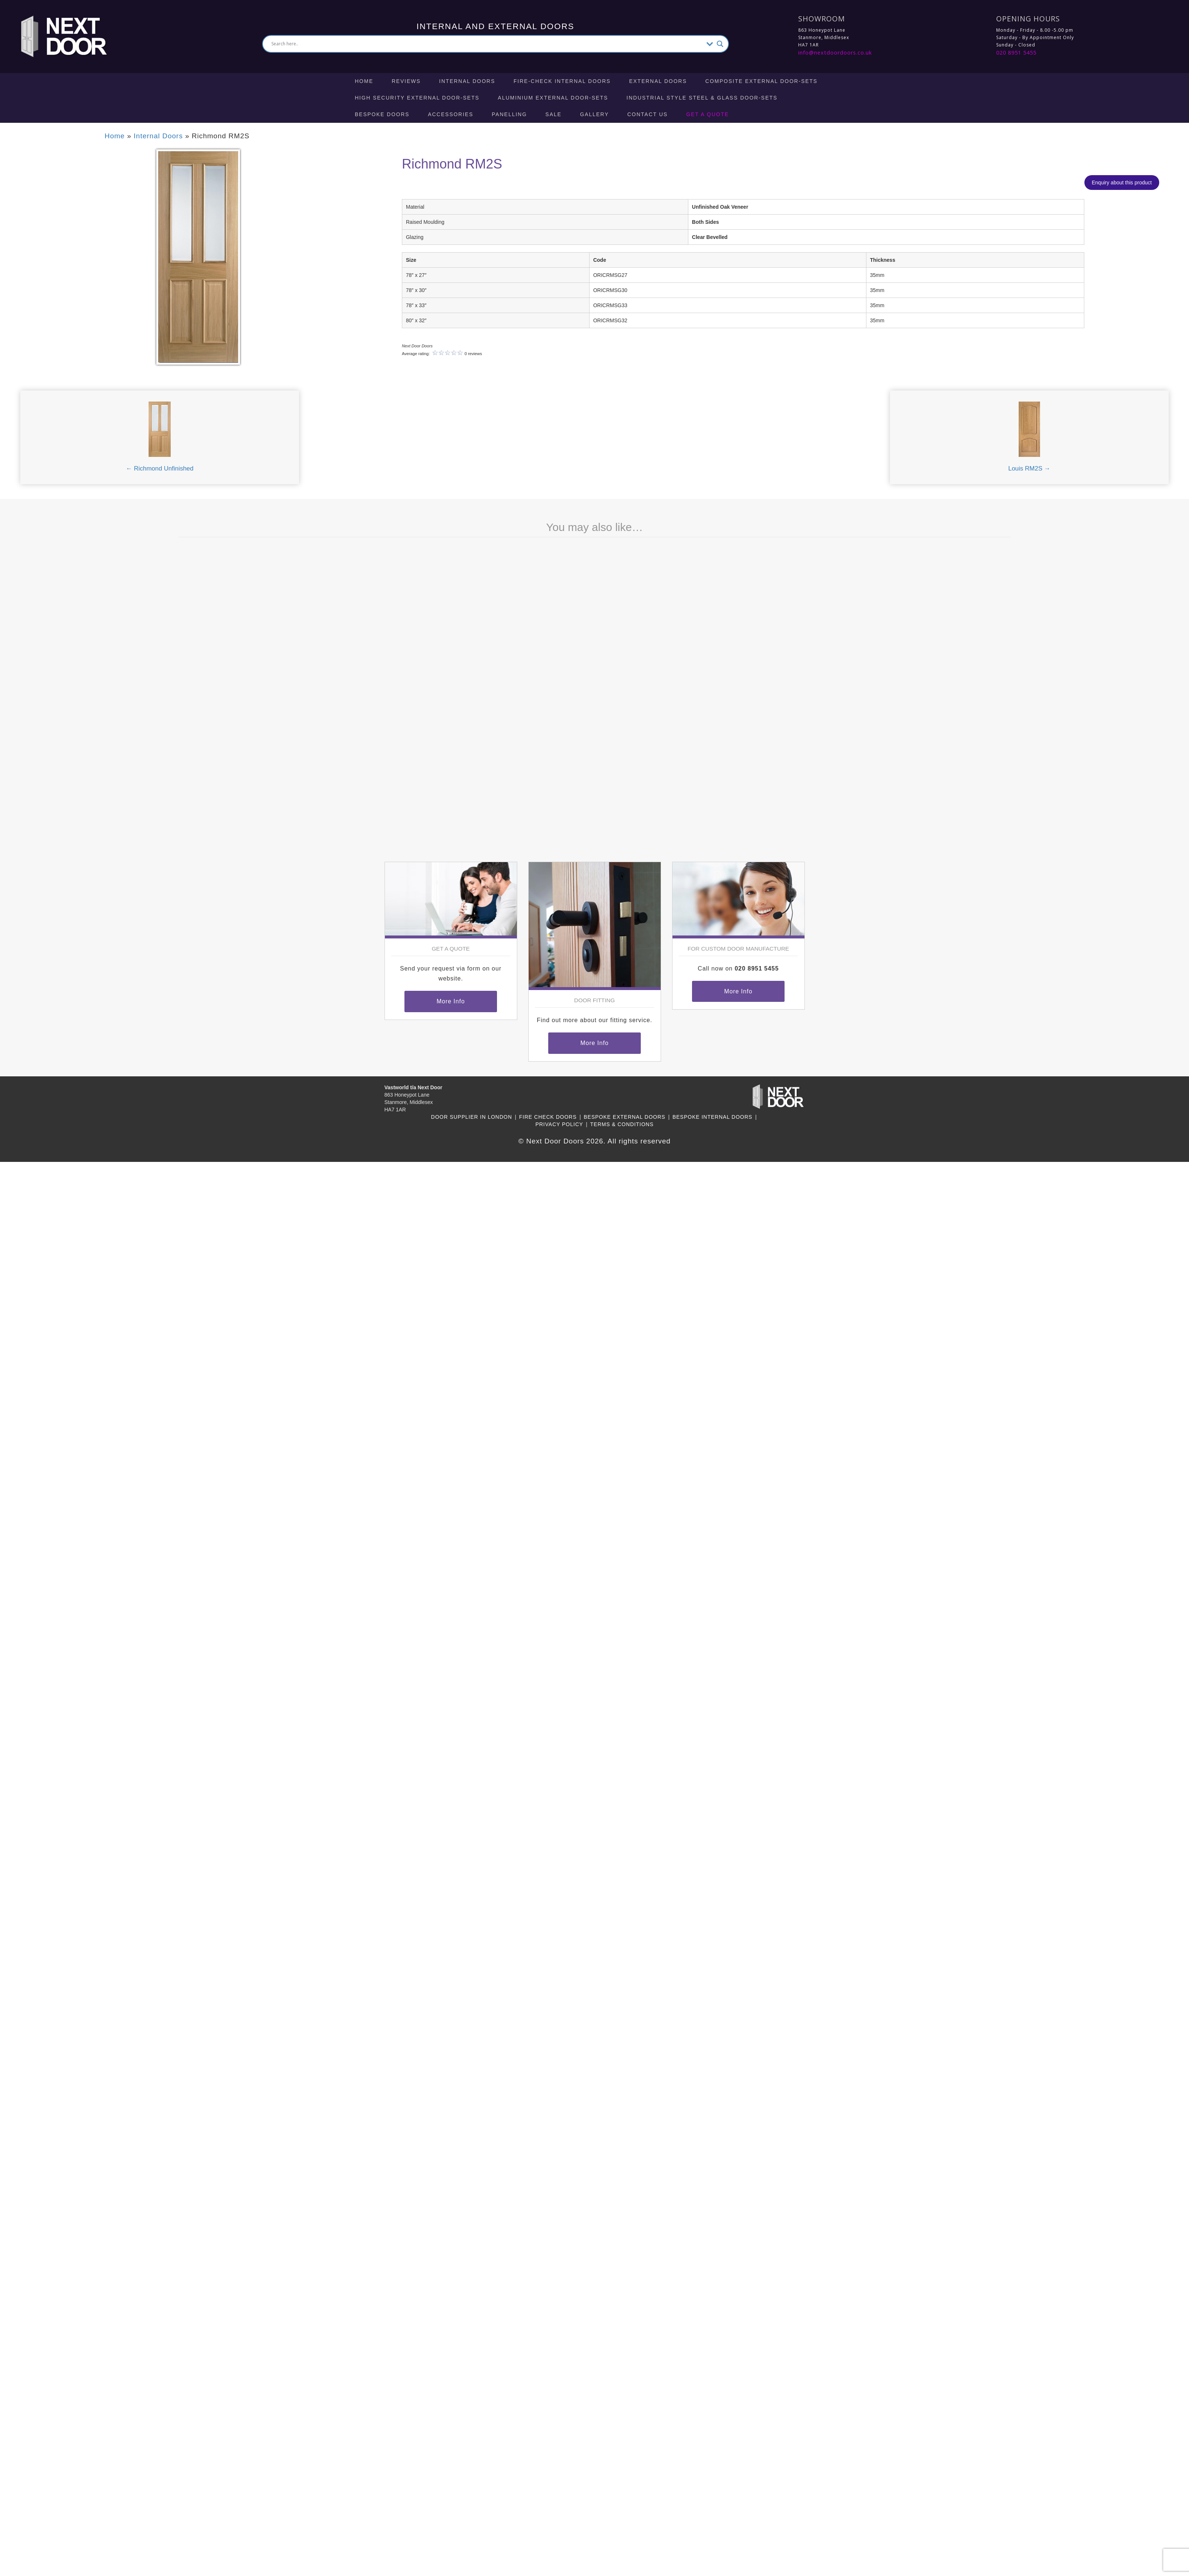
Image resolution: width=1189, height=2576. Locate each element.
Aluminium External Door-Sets (553, 98)
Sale (553, 114)
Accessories (450, 114)
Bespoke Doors (382, 114)
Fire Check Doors (548, 1117)
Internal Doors (467, 81)
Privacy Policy (559, 1124)
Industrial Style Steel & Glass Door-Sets (702, 98)
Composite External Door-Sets (761, 81)
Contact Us (647, 114)
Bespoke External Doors (624, 1117)
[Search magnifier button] (720, 44)
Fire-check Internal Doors (562, 81)
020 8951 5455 (1016, 52)
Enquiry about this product (1122, 182)
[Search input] (487, 44)
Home (364, 81)
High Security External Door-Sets (417, 98)
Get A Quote (707, 114)
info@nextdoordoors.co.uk (835, 52)
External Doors (658, 81)
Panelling (509, 114)
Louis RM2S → (1029, 468)
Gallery (594, 114)
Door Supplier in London (471, 1117)
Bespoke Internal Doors (712, 1117)
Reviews (406, 81)
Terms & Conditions (622, 1124)
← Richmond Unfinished (159, 468)
